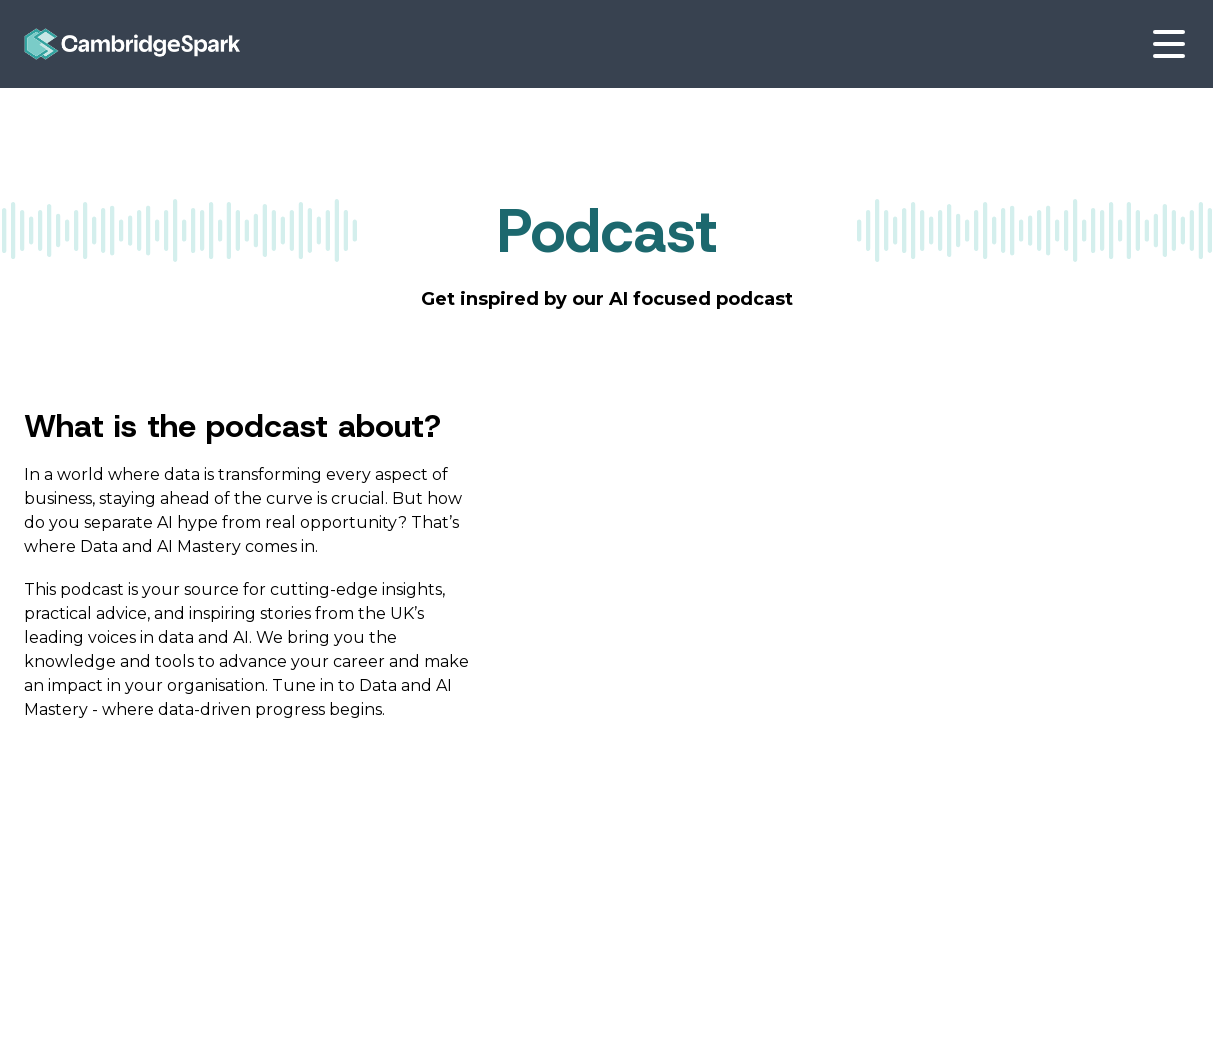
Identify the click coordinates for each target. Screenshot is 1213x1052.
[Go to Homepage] (132, 44)
